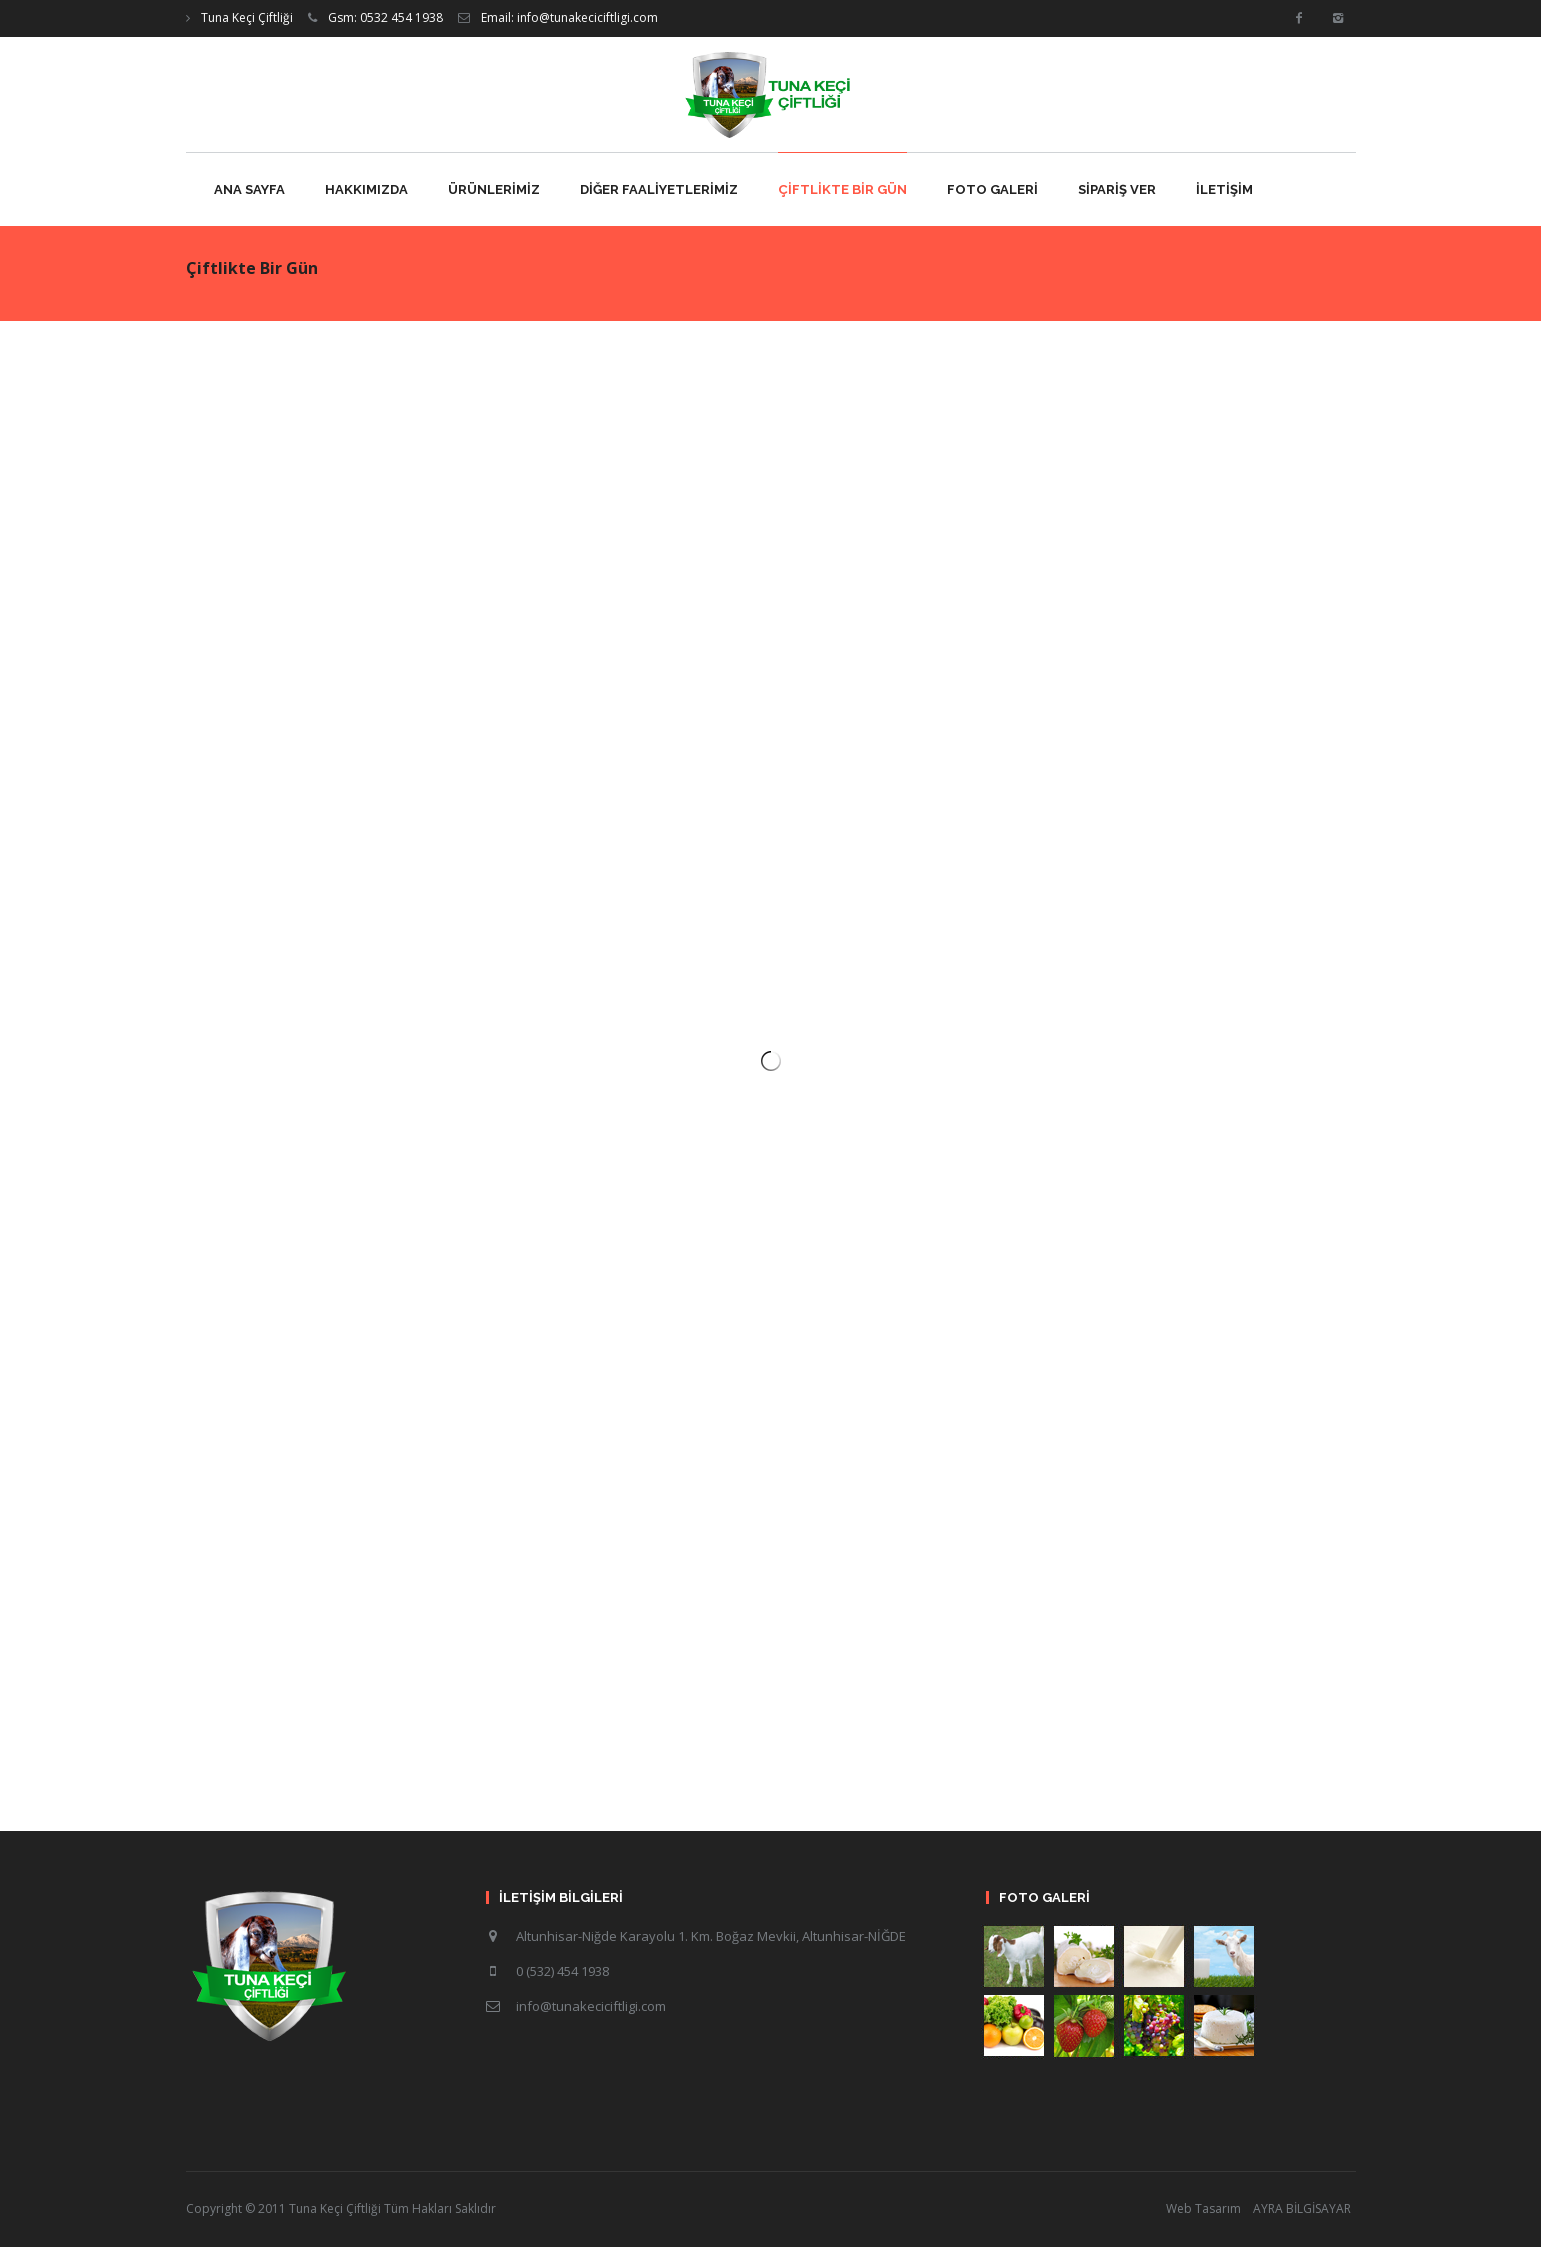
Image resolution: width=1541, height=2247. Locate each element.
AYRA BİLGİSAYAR (1302, 2208)
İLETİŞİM (1224, 189)
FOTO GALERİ (992, 189)
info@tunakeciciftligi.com (591, 2006)
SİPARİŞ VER (1117, 189)
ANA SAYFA (249, 189)
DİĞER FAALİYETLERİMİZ (659, 189)
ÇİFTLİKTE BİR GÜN (842, 189)
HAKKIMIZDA (366, 189)
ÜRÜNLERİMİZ (494, 189)
